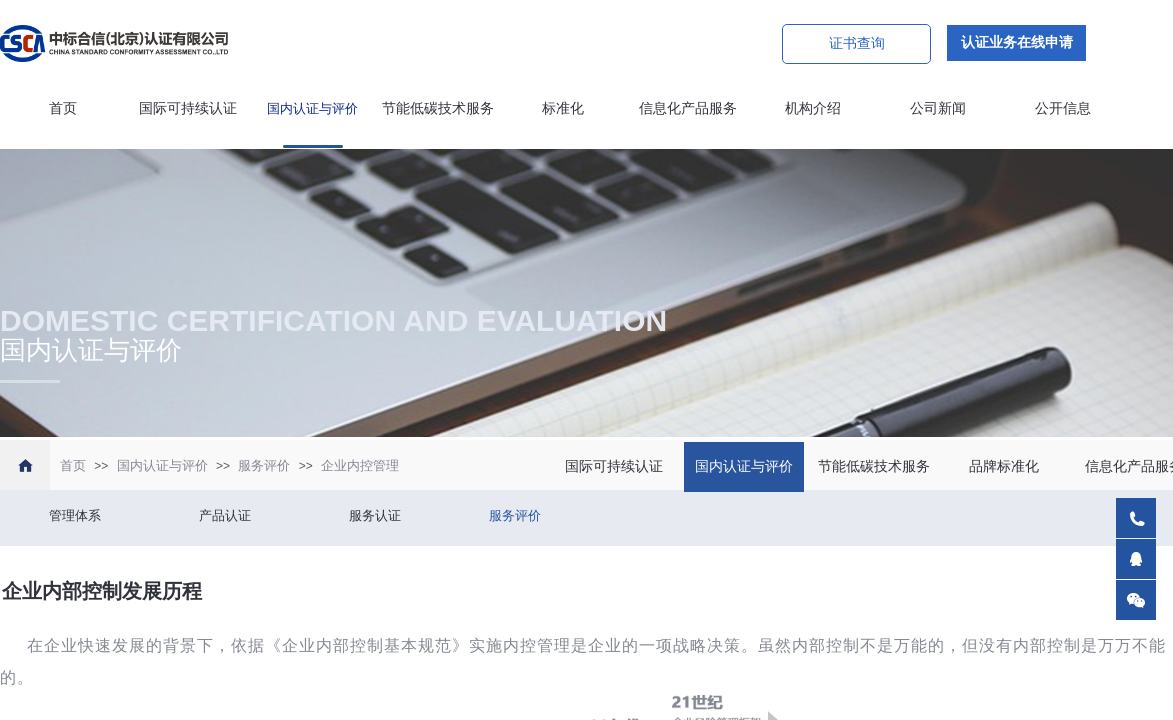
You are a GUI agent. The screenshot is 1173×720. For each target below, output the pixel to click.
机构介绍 (813, 108)
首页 (63, 108)
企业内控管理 (360, 465)
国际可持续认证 (188, 108)
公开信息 (1063, 108)
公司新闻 (938, 108)
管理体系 (75, 515)
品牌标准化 (1004, 466)
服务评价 (264, 465)
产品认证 (225, 515)
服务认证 (375, 515)
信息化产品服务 (688, 108)
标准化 (563, 108)
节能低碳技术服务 (438, 108)
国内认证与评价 (312, 108)
